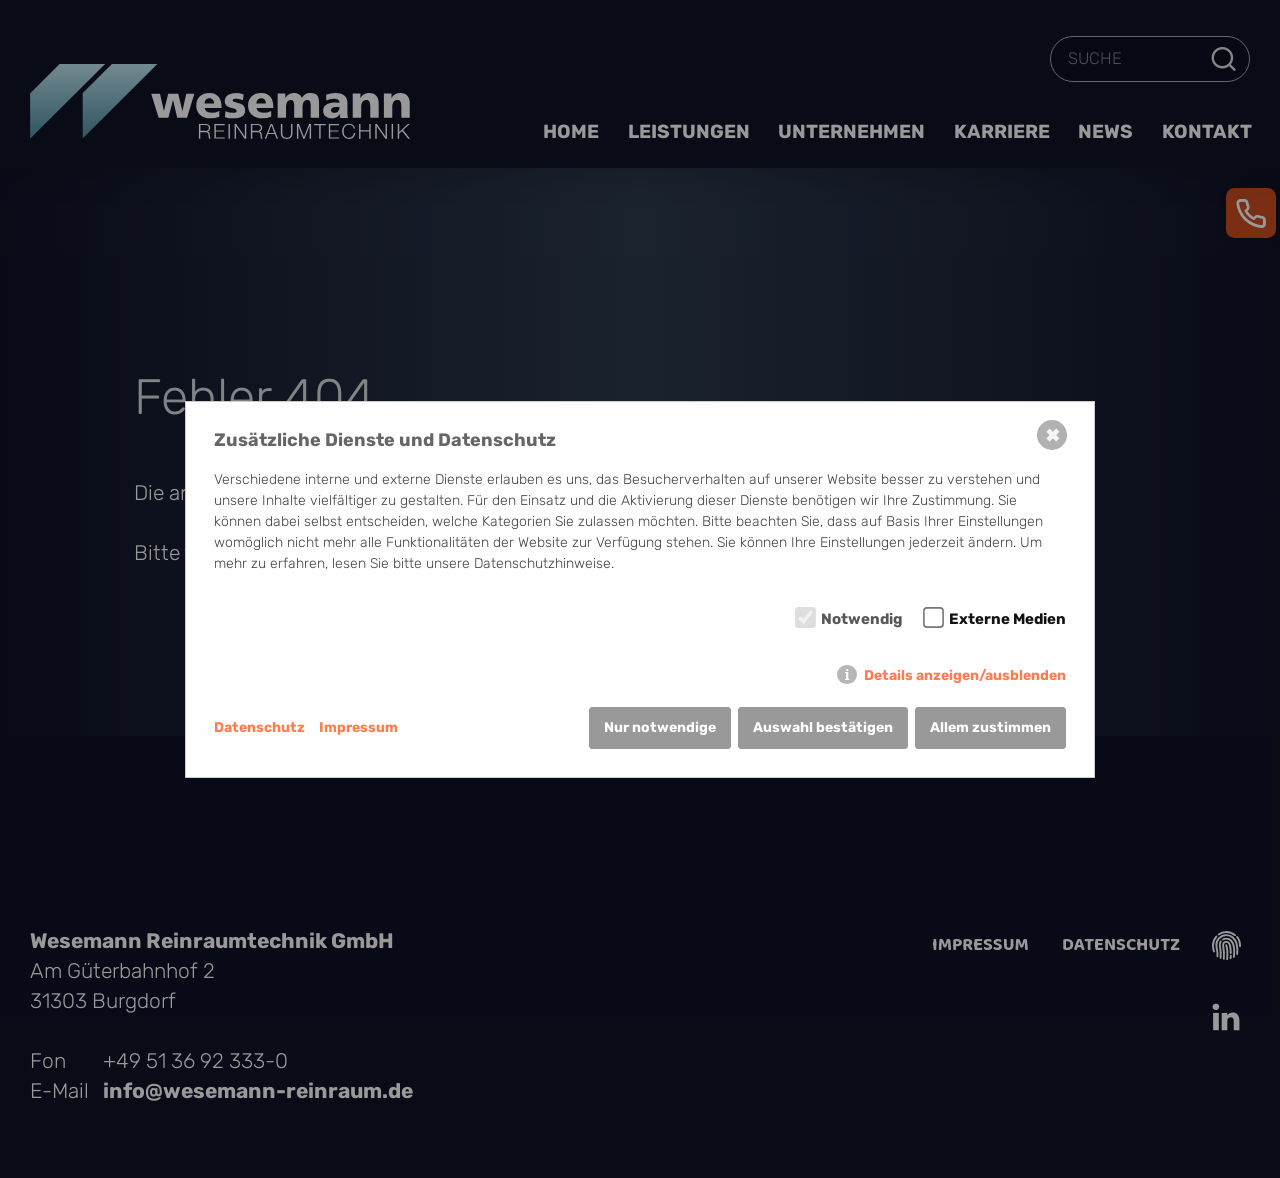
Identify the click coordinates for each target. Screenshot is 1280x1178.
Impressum (358, 727)
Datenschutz (259, 727)
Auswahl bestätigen (823, 727)
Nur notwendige (660, 727)
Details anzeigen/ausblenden (965, 675)
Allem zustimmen (990, 727)
